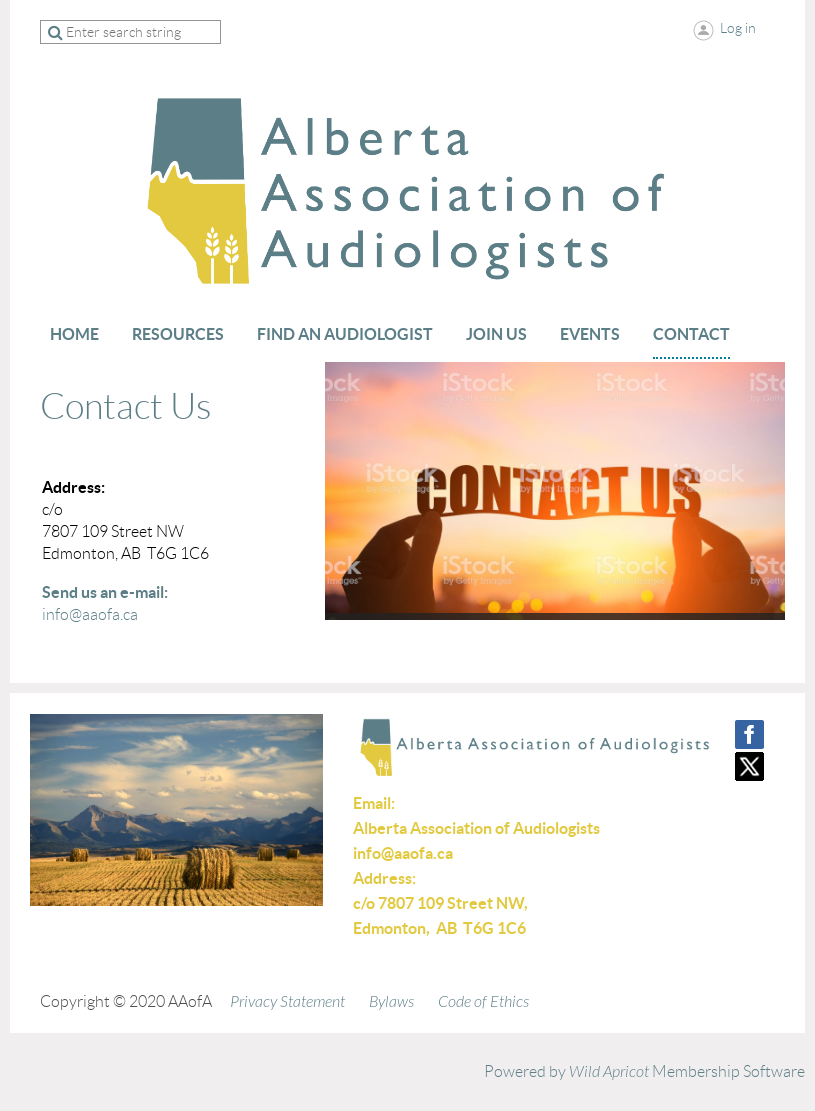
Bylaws (391, 1002)
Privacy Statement (287, 1002)
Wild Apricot (609, 1072)
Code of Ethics (483, 1002)
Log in (738, 28)
